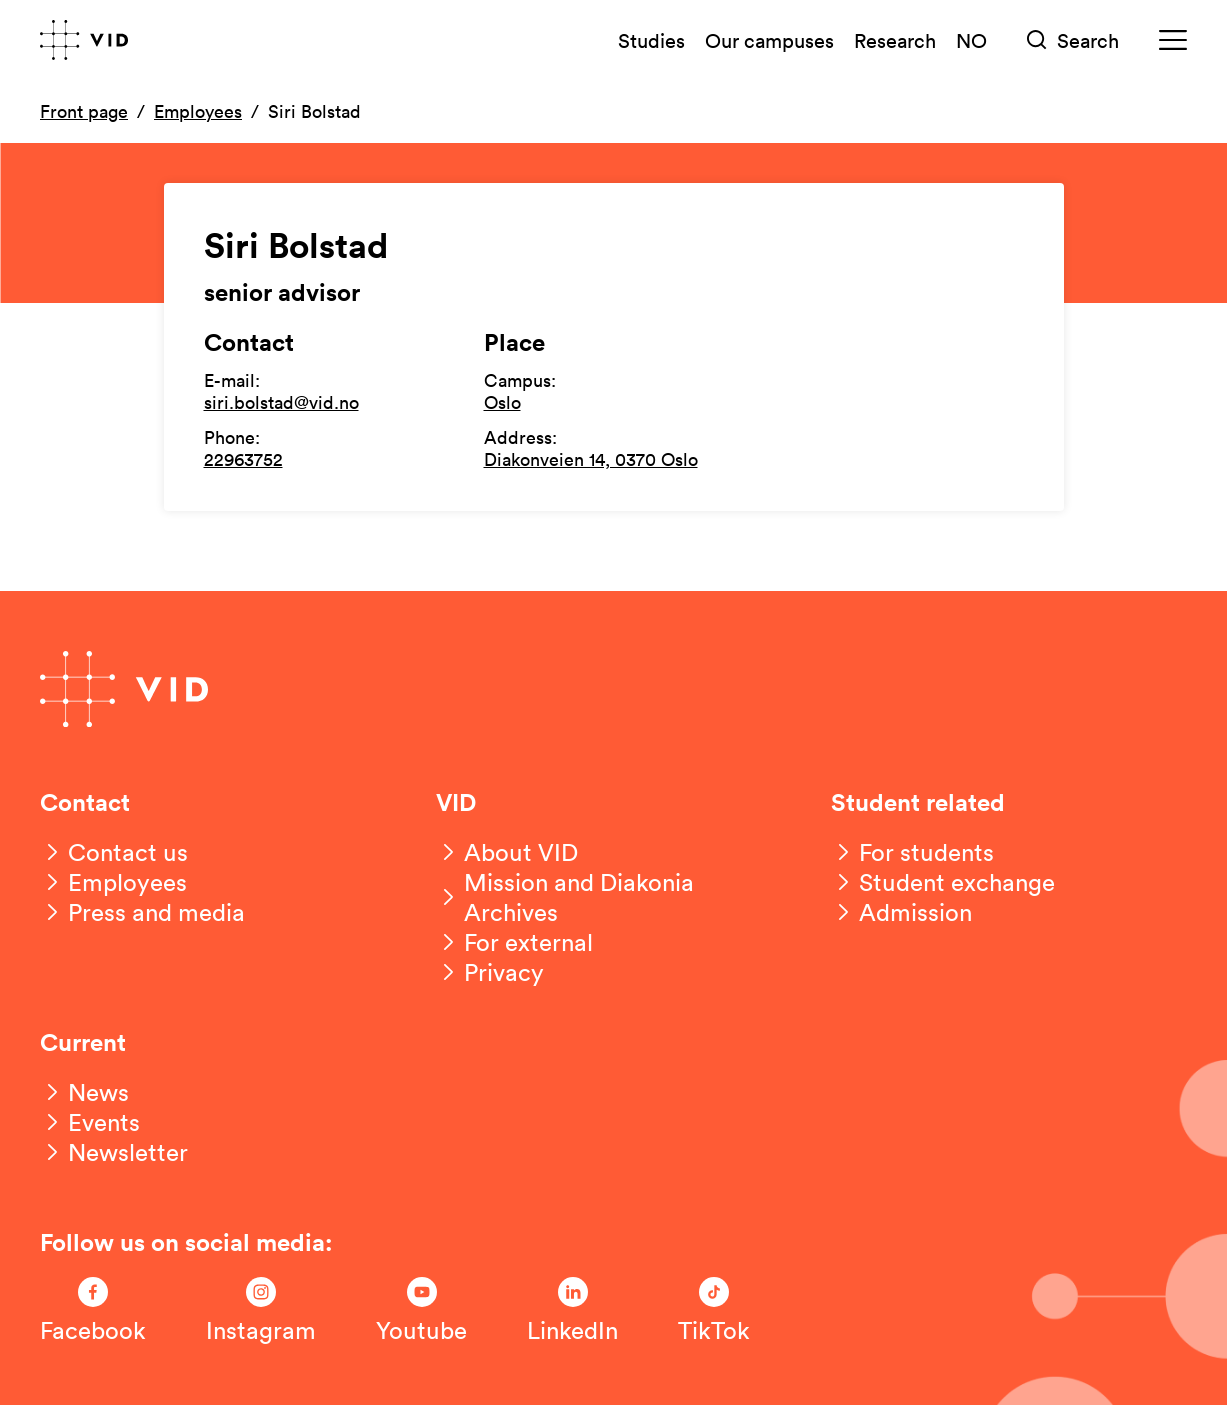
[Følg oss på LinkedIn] (572, 1311)
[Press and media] (142, 912)
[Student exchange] (943, 882)
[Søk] (1073, 40)
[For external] (514, 942)
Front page (84, 111)
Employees (198, 111)
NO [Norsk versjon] (971, 40)
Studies (651, 40)
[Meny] (1173, 40)
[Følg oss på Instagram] (261, 1311)
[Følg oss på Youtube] (421, 1311)
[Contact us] (114, 852)
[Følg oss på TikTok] (714, 1311)
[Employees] (113, 882)
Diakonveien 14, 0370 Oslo (591, 459)
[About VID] (507, 852)
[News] (84, 1092)
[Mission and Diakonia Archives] (614, 897)
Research (895, 40)
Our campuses (769, 40)
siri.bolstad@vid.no (281, 402)
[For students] (912, 852)
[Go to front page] (84, 40)
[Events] (90, 1122)
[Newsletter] (114, 1152)
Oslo (502, 402)
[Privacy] (490, 972)
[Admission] (901, 912)
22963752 (243, 459)
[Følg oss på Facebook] (93, 1311)
